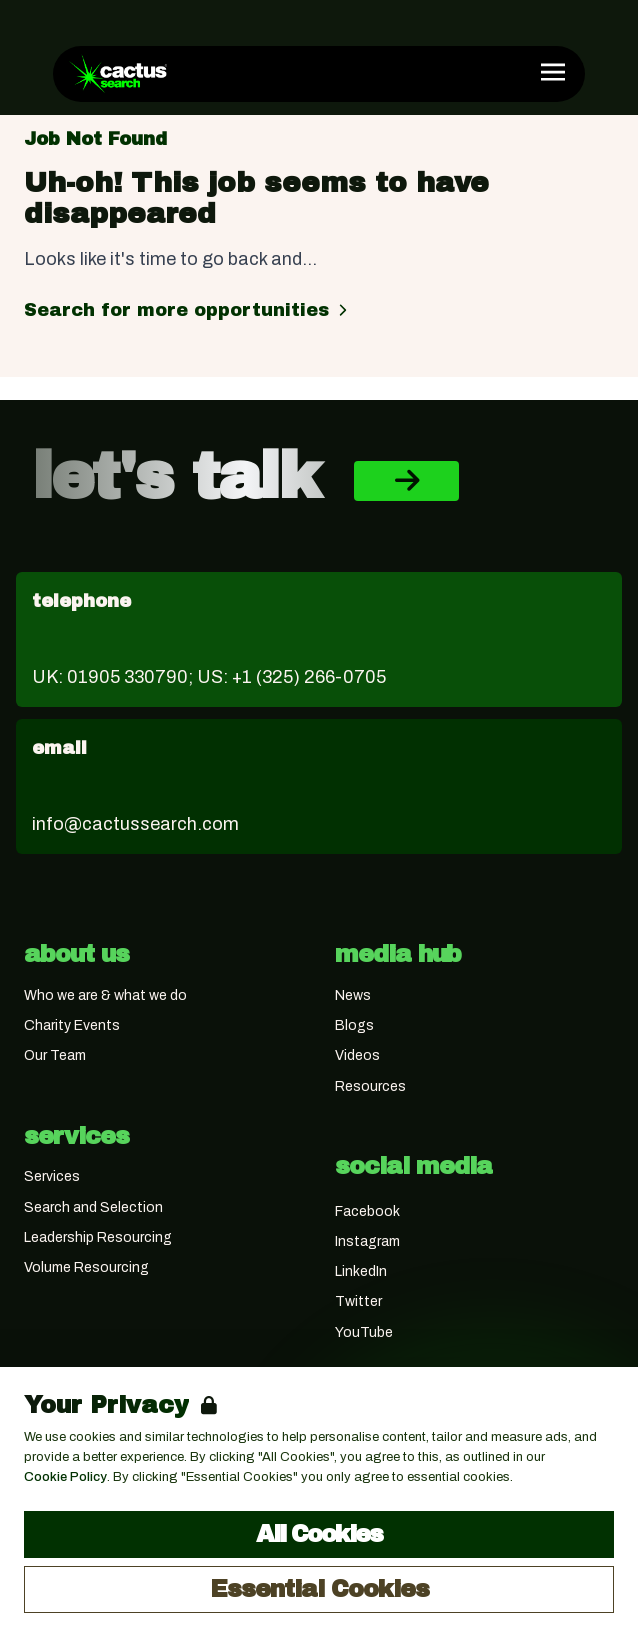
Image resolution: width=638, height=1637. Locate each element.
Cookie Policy (65, 1477)
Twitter (358, 1301)
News (353, 995)
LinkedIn (361, 1271)
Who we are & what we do (105, 995)
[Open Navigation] (553, 72)
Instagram (367, 1241)
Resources (370, 1086)
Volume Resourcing (86, 1267)
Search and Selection (93, 1207)
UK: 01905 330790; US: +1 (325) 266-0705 (209, 677)
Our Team (55, 1055)
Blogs (354, 1025)
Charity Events (72, 1025)
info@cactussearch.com (135, 824)
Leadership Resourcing (98, 1237)
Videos (357, 1055)
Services (52, 1176)
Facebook (367, 1211)
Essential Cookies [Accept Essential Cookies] (319, 1589)
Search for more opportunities (188, 310)
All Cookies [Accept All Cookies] (319, 1534)
